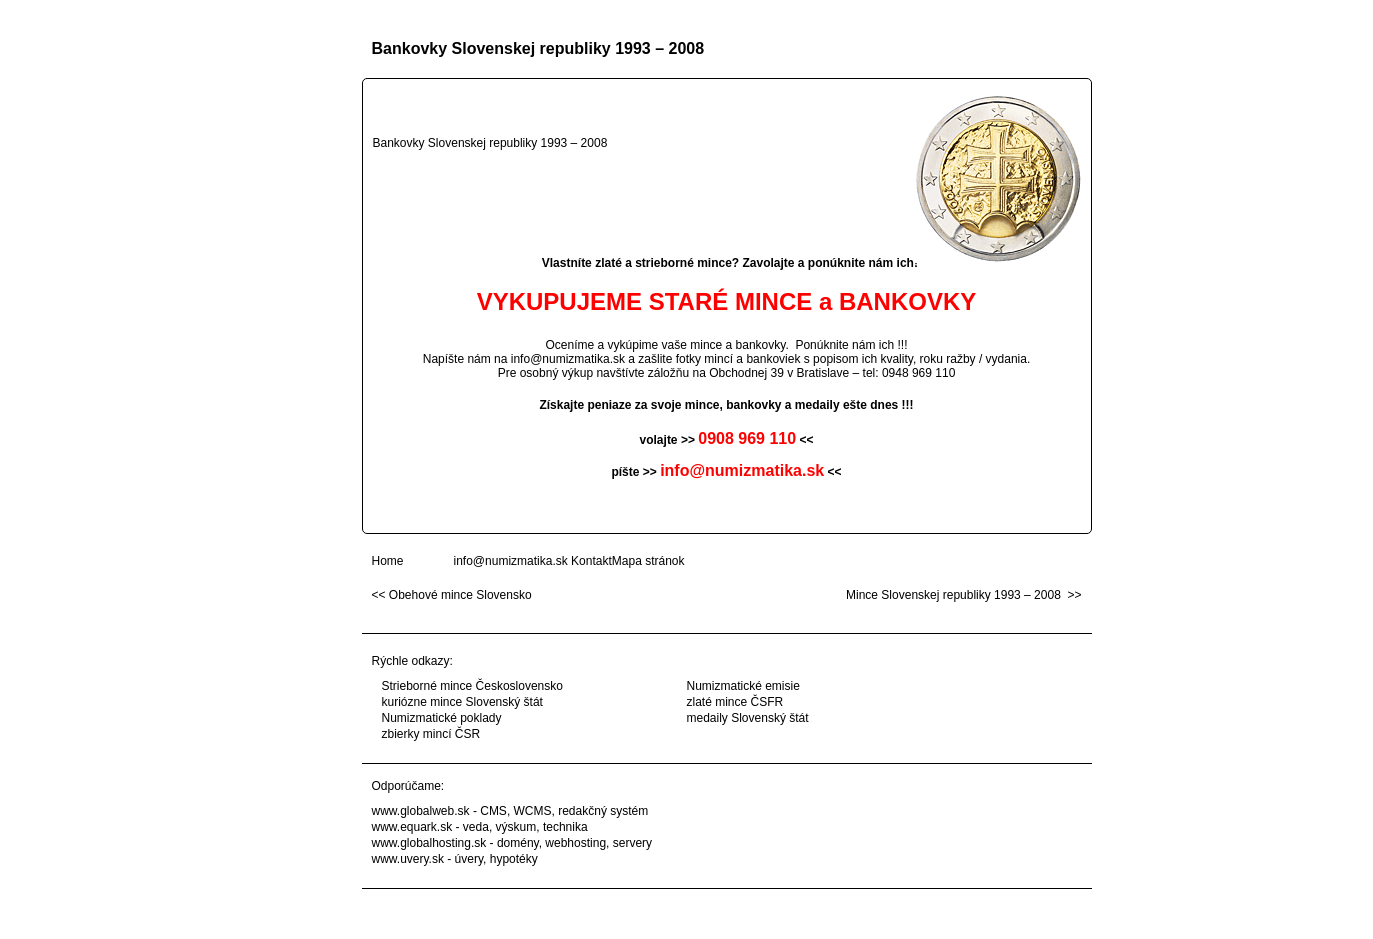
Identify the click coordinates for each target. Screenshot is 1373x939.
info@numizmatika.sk (568, 359)
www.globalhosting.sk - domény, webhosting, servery (512, 843)
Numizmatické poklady (442, 718)
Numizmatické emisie (743, 686)
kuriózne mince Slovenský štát (462, 702)
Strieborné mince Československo (472, 686)
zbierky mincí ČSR (431, 734)
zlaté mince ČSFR (735, 702)
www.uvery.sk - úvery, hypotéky (455, 859)
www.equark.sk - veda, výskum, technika (480, 827)
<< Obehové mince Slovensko (452, 595)
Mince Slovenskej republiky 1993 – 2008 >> (963, 595)
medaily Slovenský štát (748, 718)
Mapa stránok (648, 561)
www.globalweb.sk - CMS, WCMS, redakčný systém (510, 811)
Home (388, 561)
